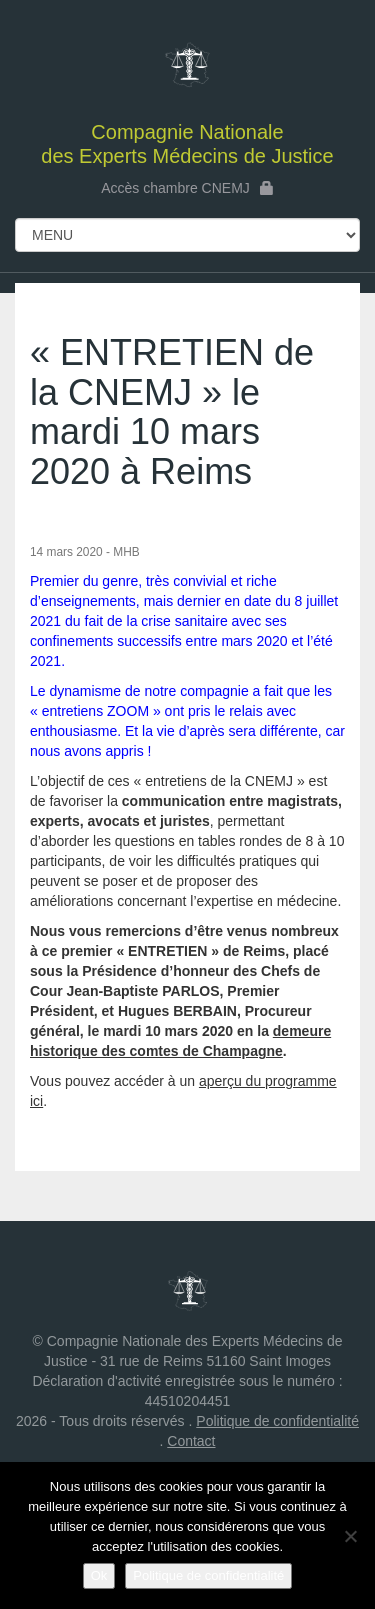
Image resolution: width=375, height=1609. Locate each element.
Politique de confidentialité (277, 1421)
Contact (191, 1441)
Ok (99, 1575)
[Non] (350, 1536)
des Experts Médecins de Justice (187, 93)
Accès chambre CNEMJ (187, 188)
